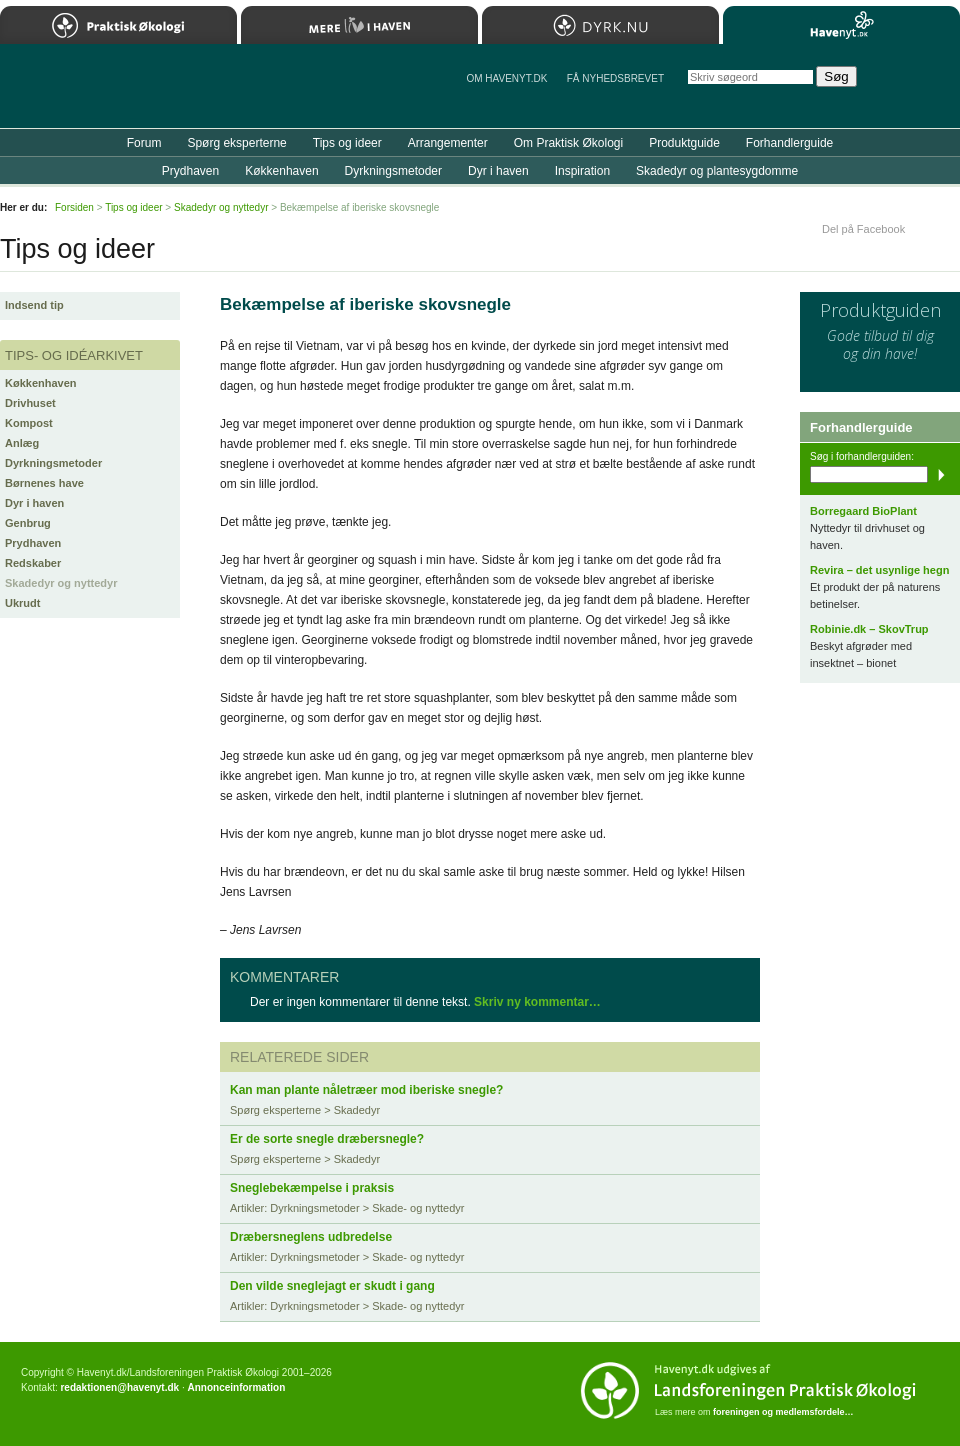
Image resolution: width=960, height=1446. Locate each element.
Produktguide (684, 143)
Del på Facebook (863, 229)
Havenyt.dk (841, 25)
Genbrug (28, 523)
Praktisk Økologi (118, 25)
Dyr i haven (34, 503)
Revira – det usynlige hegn (879, 570)
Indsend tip (34, 305)
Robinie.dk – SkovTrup (869, 629)
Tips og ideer (347, 143)
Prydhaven (33, 543)
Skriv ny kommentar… (537, 1002)
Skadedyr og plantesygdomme (717, 171)
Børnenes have (44, 483)
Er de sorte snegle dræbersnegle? (327, 1139)
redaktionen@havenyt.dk (119, 1387)
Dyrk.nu (600, 25)
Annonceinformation (236, 1387)
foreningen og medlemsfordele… (783, 1412)
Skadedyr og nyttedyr (61, 583)
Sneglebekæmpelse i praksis (312, 1188)
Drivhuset (30, 403)
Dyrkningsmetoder (53, 463)
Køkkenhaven (41, 383)
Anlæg (22, 443)
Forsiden (74, 207)
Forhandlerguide (789, 143)
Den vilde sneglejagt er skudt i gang (332, 1286)
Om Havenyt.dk (506, 78)
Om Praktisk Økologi (568, 143)
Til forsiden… (87, 94)
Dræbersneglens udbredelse (311, 1237)
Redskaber (33, 563)
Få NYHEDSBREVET (615, 78)
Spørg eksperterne (236, 143)
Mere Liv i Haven (359, 25)
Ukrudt (22, 603)
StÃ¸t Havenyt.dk (915, 86)
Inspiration (582, 171)
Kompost (29, 423)
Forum (144, 143)
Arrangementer (448, 143)
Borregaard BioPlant (863, 511)
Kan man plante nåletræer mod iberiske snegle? (366, 1090)
